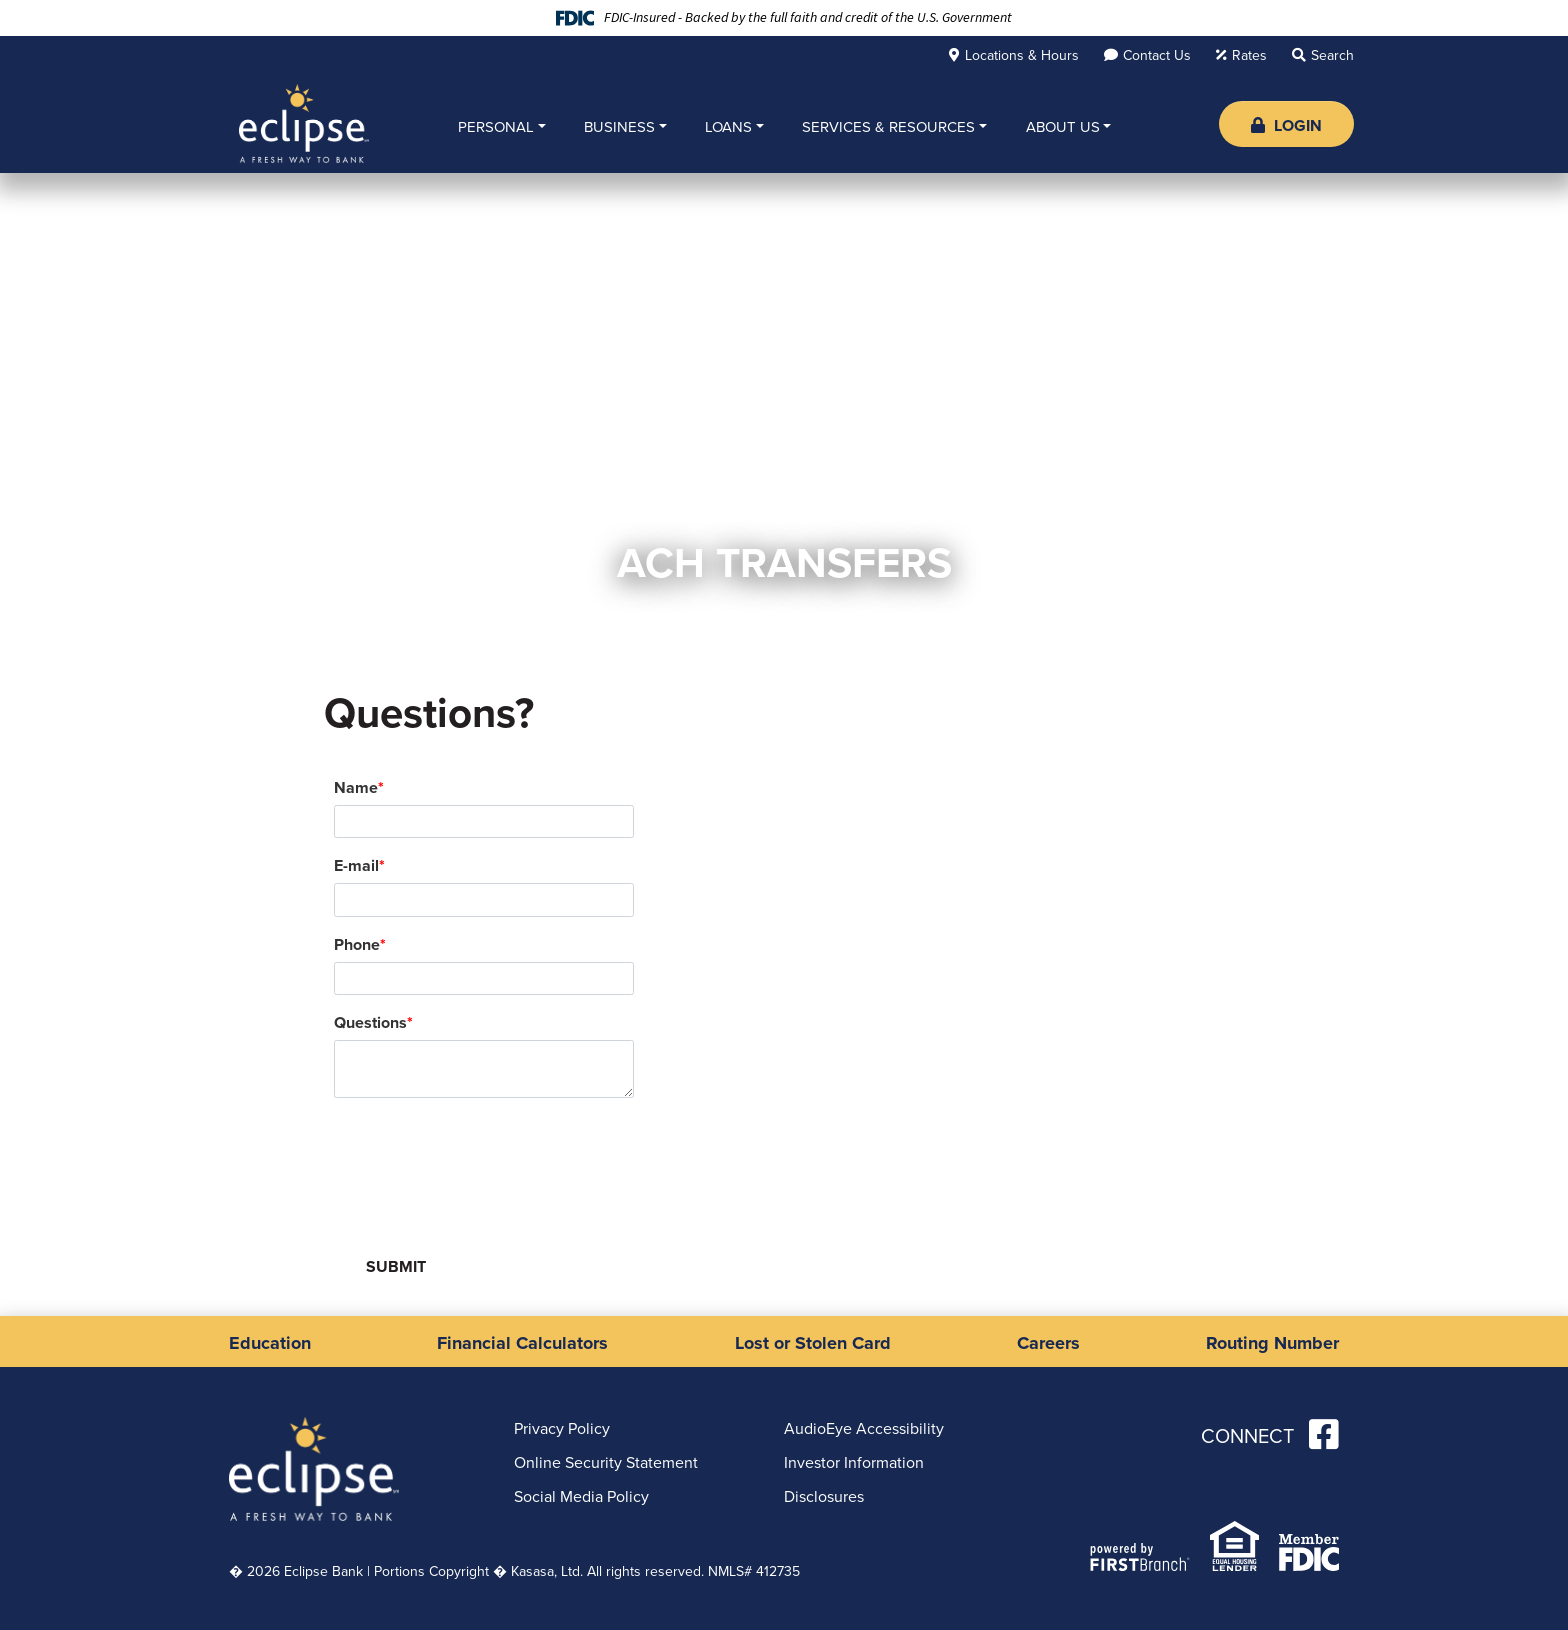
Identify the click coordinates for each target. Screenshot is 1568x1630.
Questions (370, 1022)
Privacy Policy (562, 1428)
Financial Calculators (522, 1343)
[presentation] (486, 1160)
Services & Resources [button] (888, 127)
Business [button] (619, 127)
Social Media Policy (581, 1496)
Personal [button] (496, 127)
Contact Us (1157, 55)
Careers (1048, 1343)
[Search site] (1323, 55)
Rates (1249, 55)
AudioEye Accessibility (864, 1428)
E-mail (356, 865)
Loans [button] (728, 127)
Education (270, 1343)
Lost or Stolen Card (813, 1343)
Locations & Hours (1022, 55)
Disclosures (824, 1496)
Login (1286, 125)
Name (356, 787)
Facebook (1324, 1434)
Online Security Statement (606, 1462)
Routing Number (1272, 1343)
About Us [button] (1063, 127)
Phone (357, 944)
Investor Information (854, 1462)
